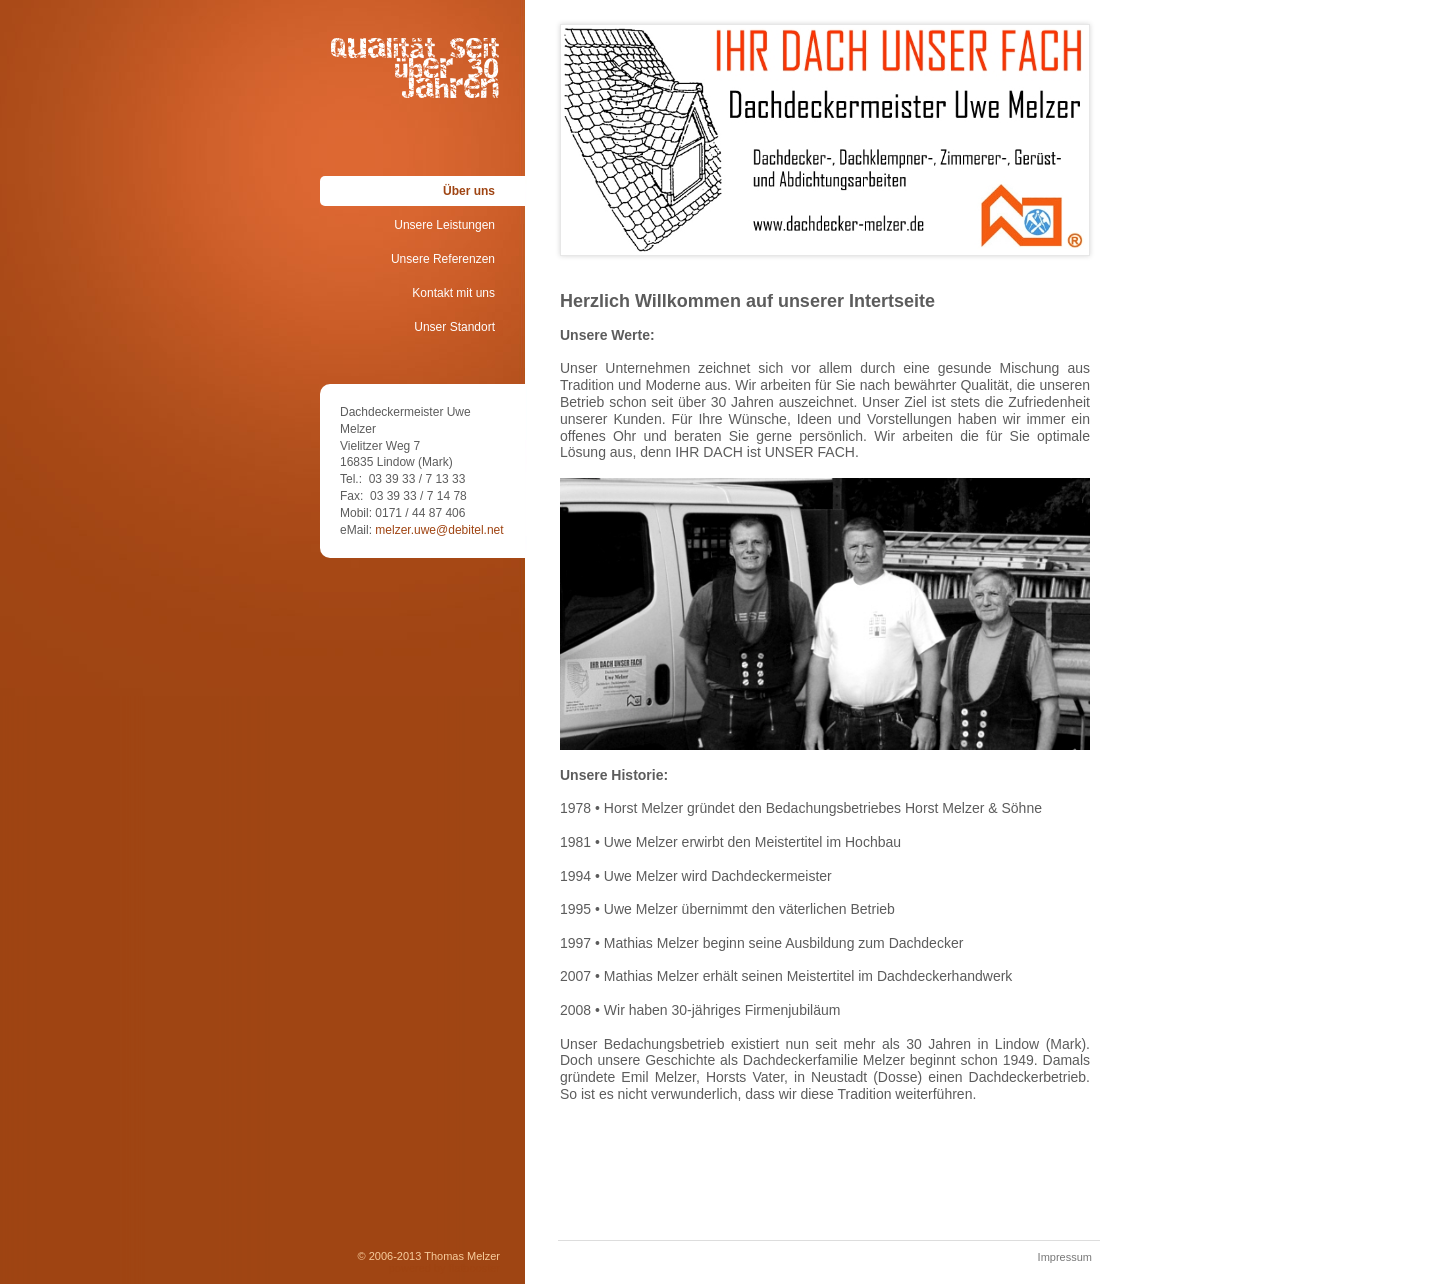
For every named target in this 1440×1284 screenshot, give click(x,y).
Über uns (469, 191)
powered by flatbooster (444, 1268)
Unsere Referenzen (443, 259)
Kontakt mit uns (453, 293)
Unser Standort (454, 327)
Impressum (1065, 1257)
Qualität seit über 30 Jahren (415, 53)
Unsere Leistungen (444, 225)
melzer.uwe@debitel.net (439, 530)
